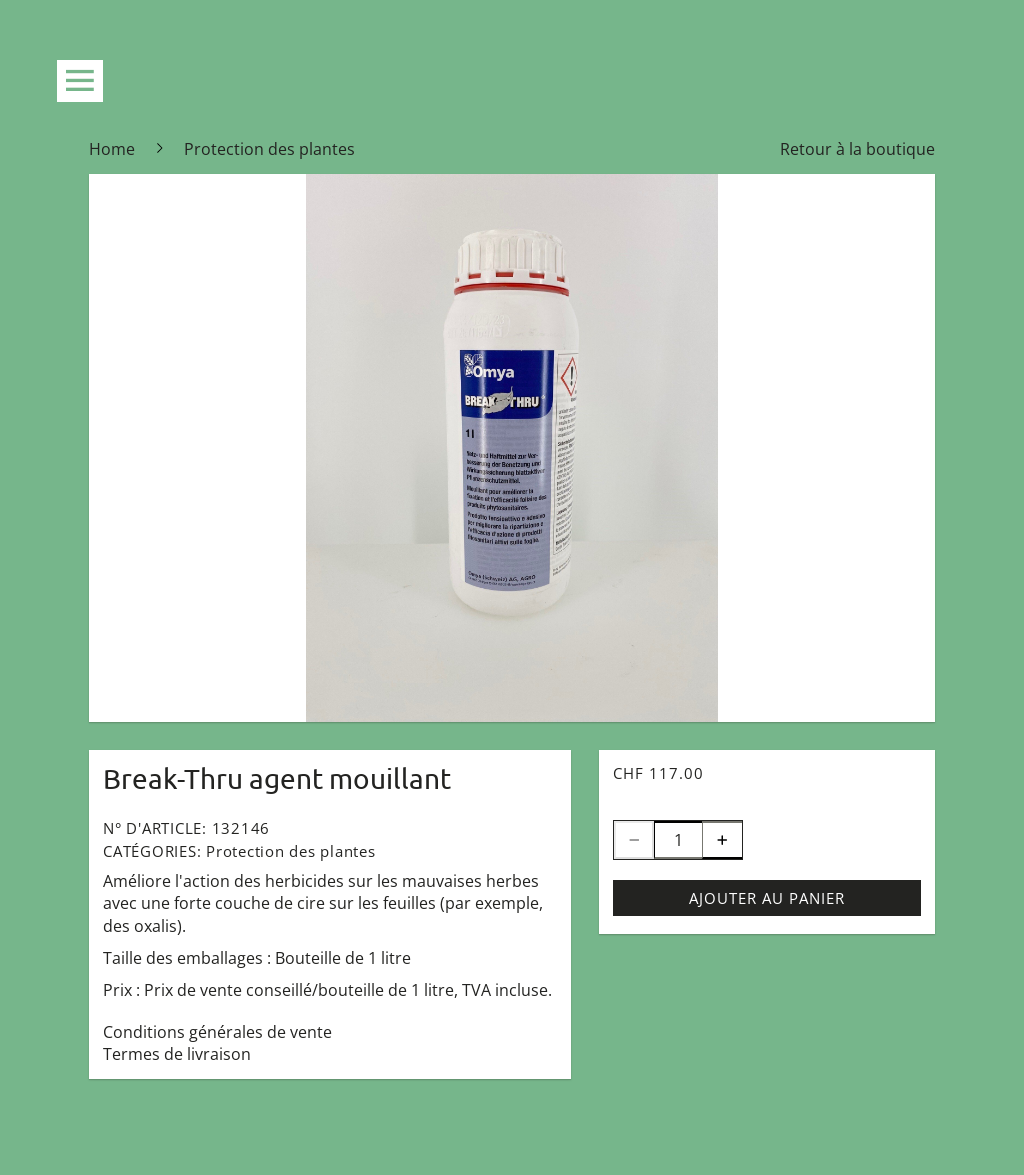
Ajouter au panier (767, 898)
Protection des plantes (291, 851)
